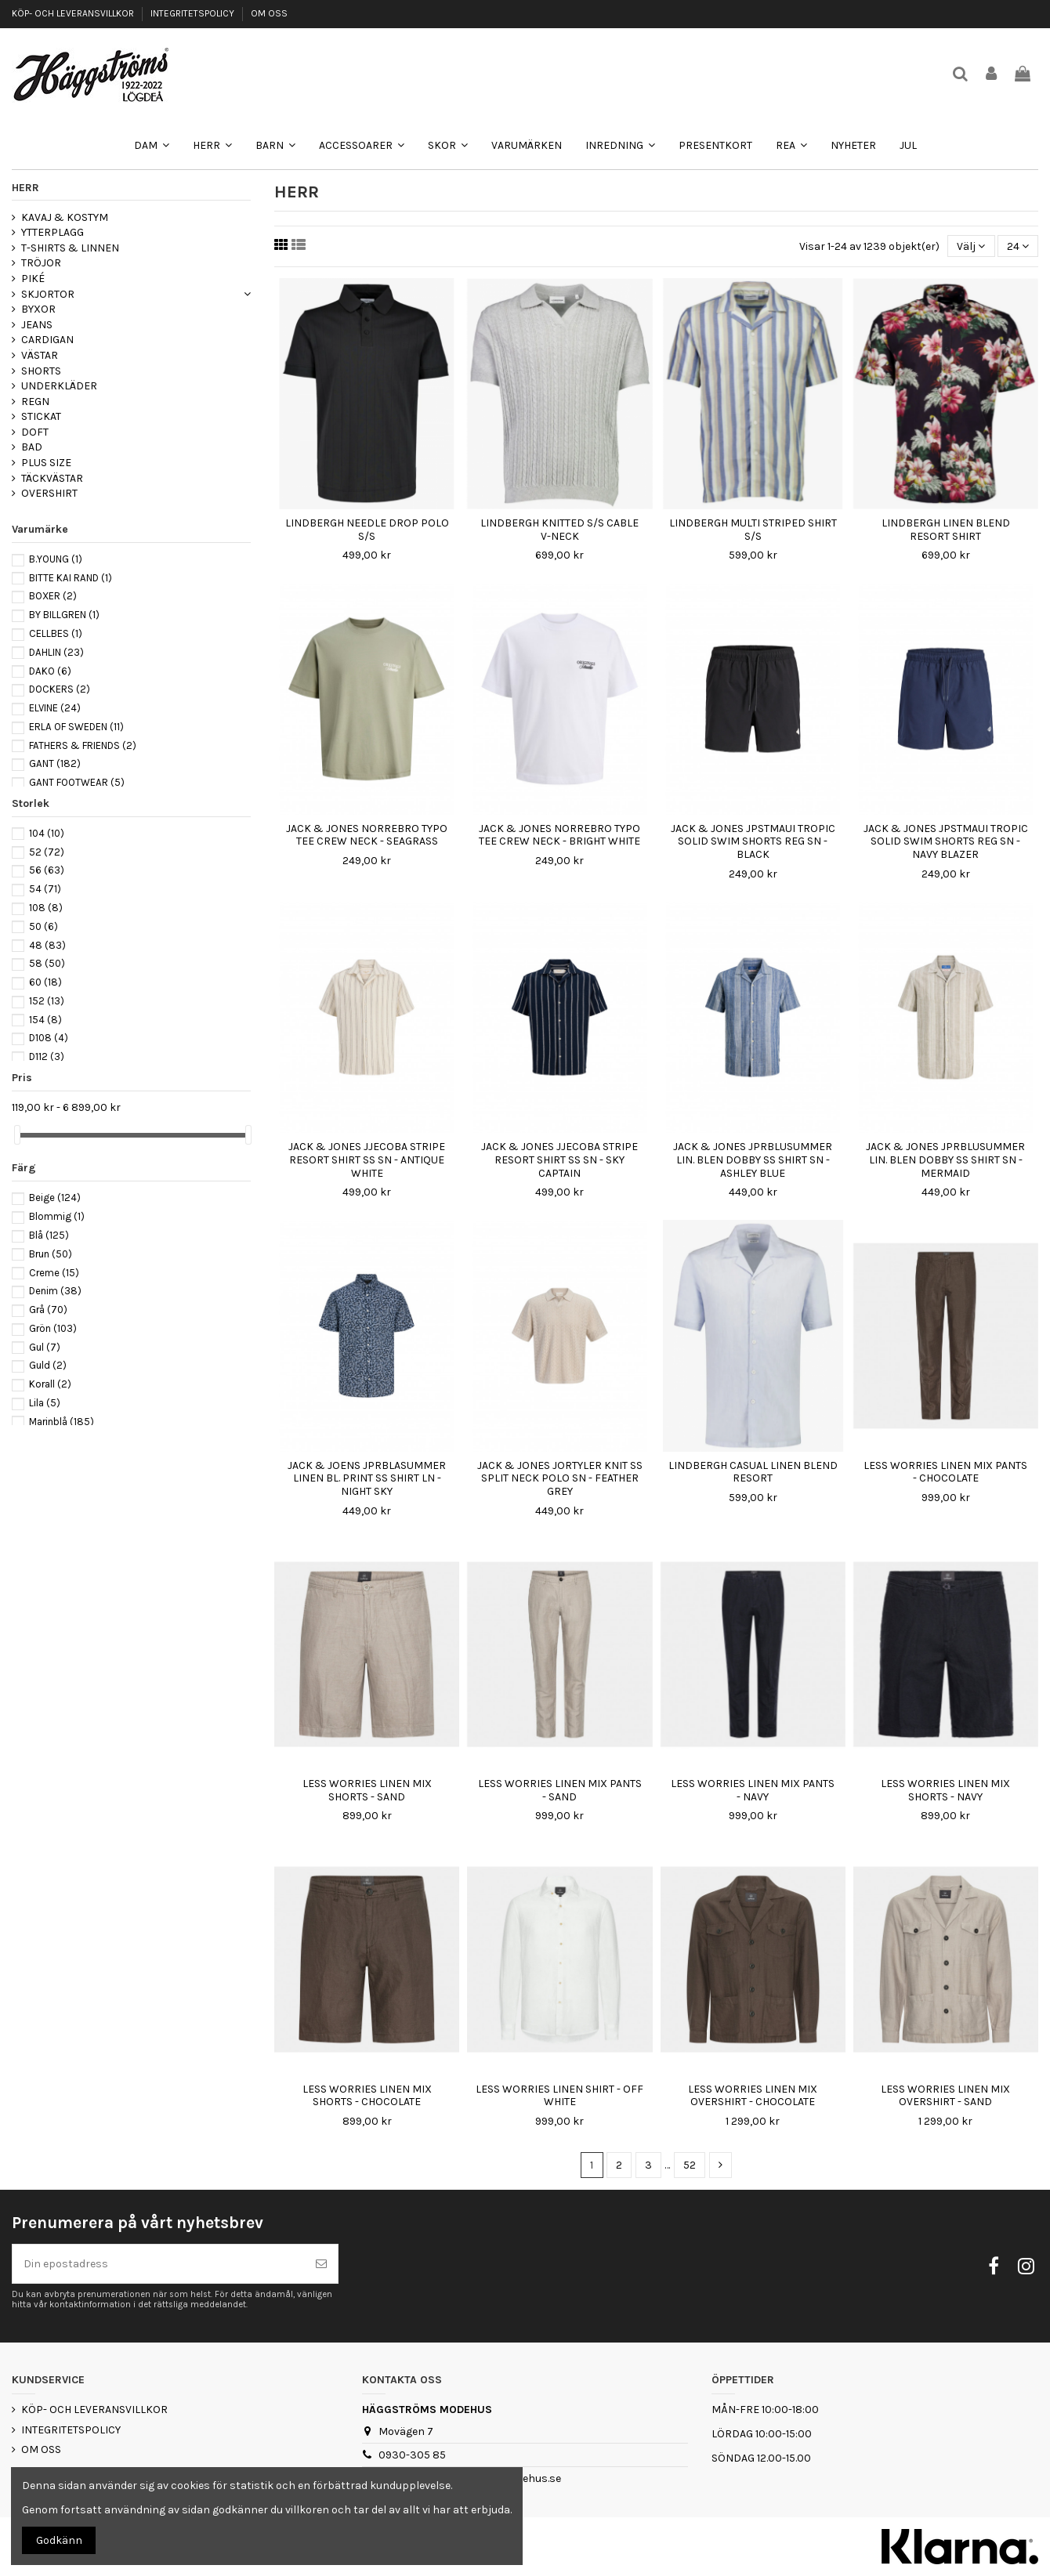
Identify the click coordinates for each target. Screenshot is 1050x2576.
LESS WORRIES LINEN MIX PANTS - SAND (560, 1790)
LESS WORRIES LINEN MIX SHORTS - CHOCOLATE (367, 2095)
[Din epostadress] (159, 2264)
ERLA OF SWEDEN (76, 727)
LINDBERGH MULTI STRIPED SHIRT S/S (753, 529)
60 (45, 982)
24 (1018, 246)
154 (45, 1020)
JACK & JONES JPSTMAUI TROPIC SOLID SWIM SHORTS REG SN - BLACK (753, 842)
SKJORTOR (47, 294)
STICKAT (41, 416)
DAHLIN (56, 652)
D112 (46, 1056)
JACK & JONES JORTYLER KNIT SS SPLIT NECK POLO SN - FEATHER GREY (560, 1479)
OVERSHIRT (49, 493)
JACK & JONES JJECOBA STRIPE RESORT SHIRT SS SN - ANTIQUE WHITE (366, 1160)
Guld (48, 1365)
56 (46, 870)
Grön (53, 1328)
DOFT (35, 432)
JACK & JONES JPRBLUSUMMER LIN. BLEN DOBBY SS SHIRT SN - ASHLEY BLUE (752, 1160)
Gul (44, 1347)
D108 (48, 1038)
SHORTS (41, 371)
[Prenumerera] (321, 2264)
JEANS (36, 324)
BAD (31, 447)
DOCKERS (59, 689)
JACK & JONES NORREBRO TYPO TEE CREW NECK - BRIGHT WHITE (559, 835)
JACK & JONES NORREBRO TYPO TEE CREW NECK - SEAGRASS (366, 835)
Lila (44, 1403)
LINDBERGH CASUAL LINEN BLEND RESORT (753, 1472)
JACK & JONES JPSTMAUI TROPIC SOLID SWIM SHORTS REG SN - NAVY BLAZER (946, 842)
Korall (50, 1384)
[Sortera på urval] (970, 246)
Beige (55, 1197)
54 (45, 889)
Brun (50, 1254)
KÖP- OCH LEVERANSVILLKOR (74, 13)
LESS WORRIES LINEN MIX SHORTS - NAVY (945, 1790)
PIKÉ (33, 278)
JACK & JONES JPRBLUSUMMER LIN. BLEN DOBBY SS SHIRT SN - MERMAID (945, 1160)
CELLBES (55, 633)
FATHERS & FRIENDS (82, 745)
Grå (48, 1309)
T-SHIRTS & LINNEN (70, 248)
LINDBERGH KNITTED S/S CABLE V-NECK (559, 529)
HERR (25, 187)
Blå (49, 1235)
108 (46, 908)
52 (689, 2165)
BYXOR (38, 309)
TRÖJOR (41, 263)
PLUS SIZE (46, 462)
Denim (55, 1291)
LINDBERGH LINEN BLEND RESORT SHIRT (946, 529)
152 (46, 1001)
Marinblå (61, 1421)
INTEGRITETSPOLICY (193, 13)
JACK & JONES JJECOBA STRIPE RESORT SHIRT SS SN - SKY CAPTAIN (559, 1160)
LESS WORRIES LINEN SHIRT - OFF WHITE (559, 2095)
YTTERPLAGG (52, 232)
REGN (35, 401)
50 (43, 926)
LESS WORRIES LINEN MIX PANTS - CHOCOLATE (945, 1472)
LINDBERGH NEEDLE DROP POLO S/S (367, 529)
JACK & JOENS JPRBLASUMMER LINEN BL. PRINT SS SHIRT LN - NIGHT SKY (367, 1479)
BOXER (53, 596)
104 (46, 833)
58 (47, 963)
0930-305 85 (412, 2455)
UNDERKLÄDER (59, 386)
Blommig (57, 1216)
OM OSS (269, 13)
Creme (54, 1273)
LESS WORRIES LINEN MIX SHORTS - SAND (367, 1790)
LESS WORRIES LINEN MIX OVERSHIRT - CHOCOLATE (752, 2095)
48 (47, 945)
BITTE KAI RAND (70, 578)
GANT (55, 763)
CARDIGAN (47, 339)
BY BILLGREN (64, 614)
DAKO (50, 671)
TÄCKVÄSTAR (52, 478)
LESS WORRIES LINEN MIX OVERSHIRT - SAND (945, 2095)
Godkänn (59, 2540)
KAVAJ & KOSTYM (64, 217)
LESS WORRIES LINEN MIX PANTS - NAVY (753, 1790)
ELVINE (55, 708)
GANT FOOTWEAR (77, 782)
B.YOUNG (55, 559)
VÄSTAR (39, 355)
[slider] (17, 1135)
